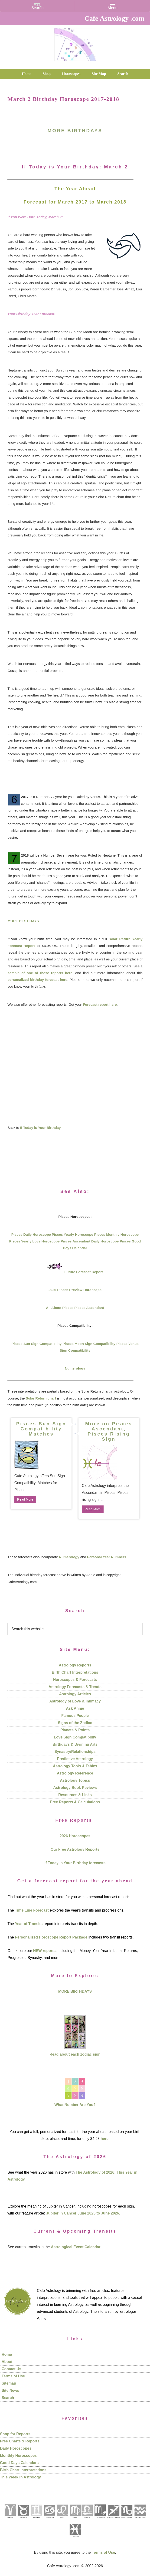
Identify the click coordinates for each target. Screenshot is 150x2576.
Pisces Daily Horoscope (31, 1234)
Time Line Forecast (32, 1910)
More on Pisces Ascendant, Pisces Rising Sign (108, 1431)
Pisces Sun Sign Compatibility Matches (41, 1428)
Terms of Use (13, 2376)
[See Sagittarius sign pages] (113, 2520)
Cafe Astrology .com (75, 43)
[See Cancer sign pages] (49, 2520)
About (7, 2362)
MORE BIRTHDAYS (75, 130)
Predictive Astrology (75, 1759)
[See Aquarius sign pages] (140, 2520)
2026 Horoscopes (75, 1836)
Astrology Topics (75, 1780)
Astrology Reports (75, 1665)
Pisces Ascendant (89, 1308)
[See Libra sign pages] (87, 2520)
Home (7, 2354)
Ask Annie (75, 1708)
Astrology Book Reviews (75, 1788)
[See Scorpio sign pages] (100, 2520)
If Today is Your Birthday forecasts (75, 1863)
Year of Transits (28, 1924)
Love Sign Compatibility (75, 1737)
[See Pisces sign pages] (75, 2539)
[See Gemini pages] (36, 2520)
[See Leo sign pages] (62, 2520)
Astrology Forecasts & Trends (75, 1687)
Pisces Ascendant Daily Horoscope (90, 1241)
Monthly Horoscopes (18, 2456)
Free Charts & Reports (19, 2441)
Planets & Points (75, 1730)
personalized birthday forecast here (37, 980)
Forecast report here (100, 1004)
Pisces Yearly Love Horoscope (34, 1241)
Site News (10, 2390)
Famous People (75, 1716)
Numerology (75, 1368)
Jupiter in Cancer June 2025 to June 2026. (83, 2213)
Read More (93, 1509)
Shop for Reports (15, 2434)
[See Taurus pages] (23, 2520)
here (104, 2139)
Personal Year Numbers (106, 1557)
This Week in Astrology (20, 2477)
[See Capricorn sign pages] (127, 2520)
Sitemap (9, 2383)
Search (8, 2398)
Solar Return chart (41, 1398)
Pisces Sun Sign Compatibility (36, 1344)
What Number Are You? (75, 2105)
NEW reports (44, 1951)
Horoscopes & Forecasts (75, 1680)
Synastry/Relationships (75, 1752)
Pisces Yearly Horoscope (72, 1234)
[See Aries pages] (10, 2520)
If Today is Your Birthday (40, 1128)
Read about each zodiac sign (75, 2054)
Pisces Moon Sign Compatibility (88, 1344)
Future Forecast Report (83, 1272)
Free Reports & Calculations (75, 1802)
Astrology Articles (75, 1694)
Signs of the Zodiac (75, 1723)
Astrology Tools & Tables (75, 1766)
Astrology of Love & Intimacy (75, 1701)
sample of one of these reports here (39, 973)
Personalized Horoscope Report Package (51, 1937)
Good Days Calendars (19, 2463)
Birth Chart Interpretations (75, 1672)
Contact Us (11, 2369)
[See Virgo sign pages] (75, 2520)
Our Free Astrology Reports (75, 1849)
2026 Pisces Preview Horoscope (75, 1290)
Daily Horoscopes (15, 2448)
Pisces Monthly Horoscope (116, 1234)
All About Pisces (59, 1308)
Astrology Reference (75, 1773)
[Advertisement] (75, 1078)
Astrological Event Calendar (75, 2247)
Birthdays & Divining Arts (74, 1744)
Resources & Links (75, 1795)
